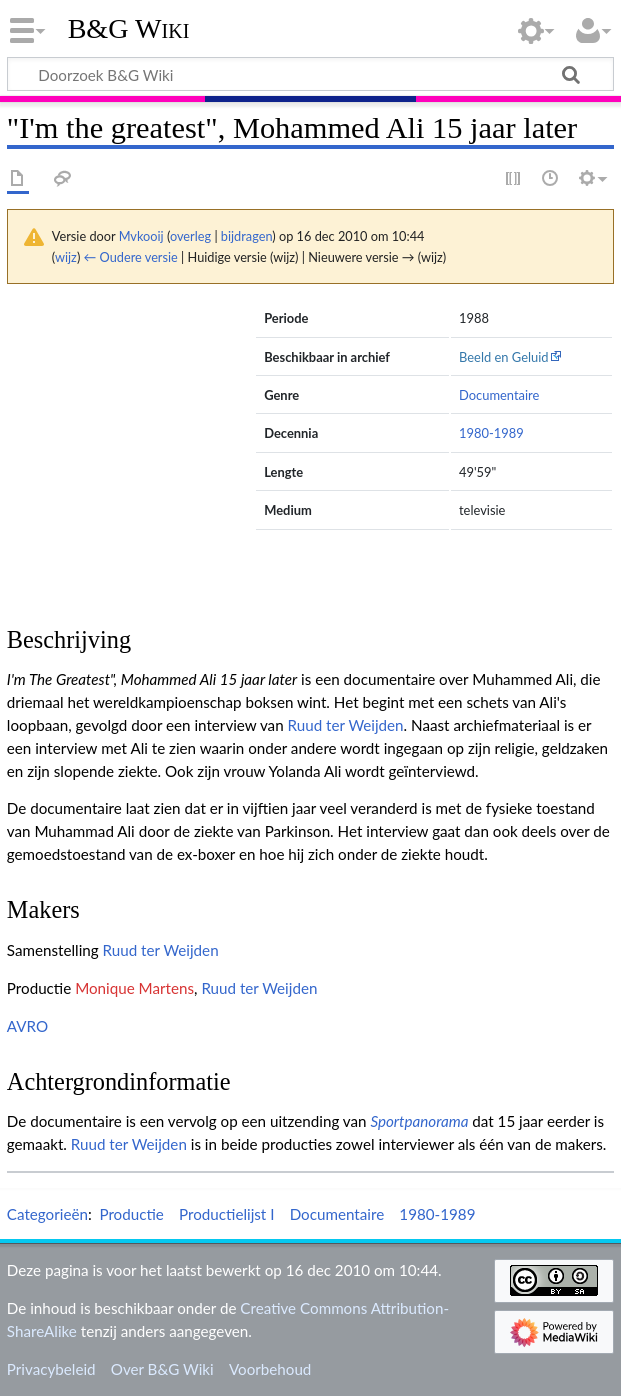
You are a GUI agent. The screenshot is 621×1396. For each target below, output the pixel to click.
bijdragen (246, 236)
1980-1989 (491, 433)
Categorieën (47, 1214)
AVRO (27, 1026)
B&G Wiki (129, 29)
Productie (131, 1214)
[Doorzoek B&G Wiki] (310, 74)
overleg (190, 236)
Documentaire (499, 395)
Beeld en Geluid (504, 357)
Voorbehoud (270, 1369)
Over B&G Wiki (162, 1369)
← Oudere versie (131, 257)
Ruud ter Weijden (346, 725)
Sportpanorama (419, 1121)
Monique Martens (134, 988)
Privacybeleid (51, 1369)
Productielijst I (226, 1214)
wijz (66, 257)
